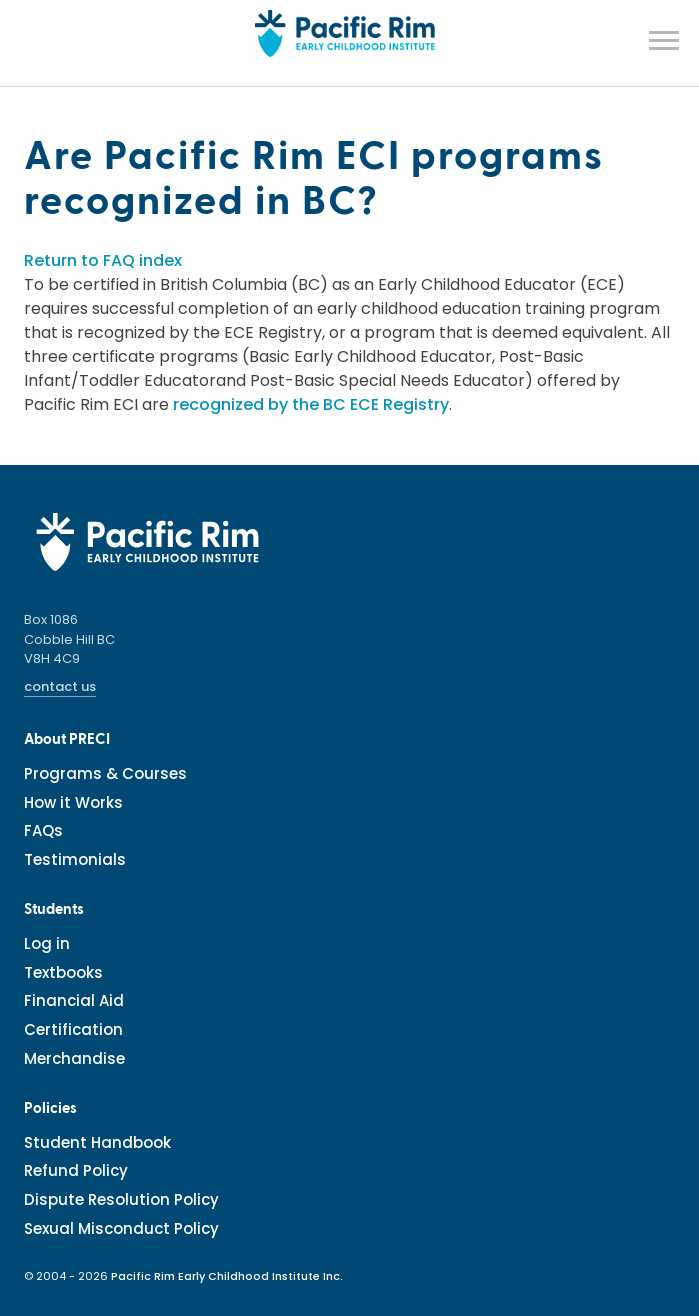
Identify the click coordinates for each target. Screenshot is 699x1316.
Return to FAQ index (103, 260)
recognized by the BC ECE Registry (311, 404)
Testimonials (75, 859)
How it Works (73, 802)
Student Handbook (97, 1142)
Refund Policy (76, 1170)
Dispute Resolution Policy (121, 1199)
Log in (47, 943)
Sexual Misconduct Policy (121, 1228)
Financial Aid (74, 1000)
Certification (73, 1029)
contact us (60, 686)
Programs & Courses (105, 773)
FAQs (43, 830)
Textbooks (63, 972)
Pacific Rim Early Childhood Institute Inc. (227, 1276)
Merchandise (74, 1058)
